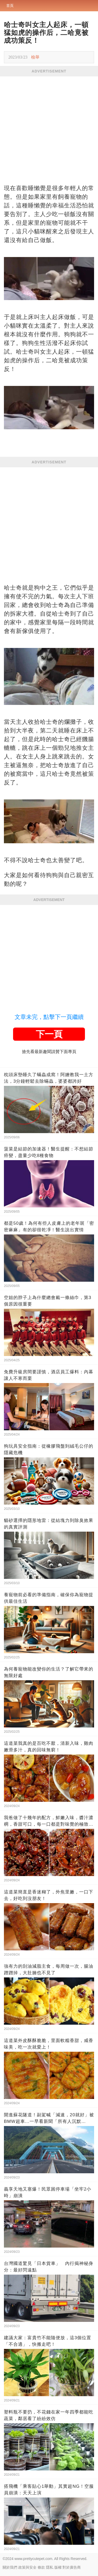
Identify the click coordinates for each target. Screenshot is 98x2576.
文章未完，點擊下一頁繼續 (49, 1017)
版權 (58, 2567)
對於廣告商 (71, 2567)
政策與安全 (27, 2567)
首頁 (10, 5)
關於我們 (10, 2567)
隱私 (49, 2567)
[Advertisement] (49, 128)
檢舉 (35, 57)
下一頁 (49, 1034)
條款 (41, 2567)
